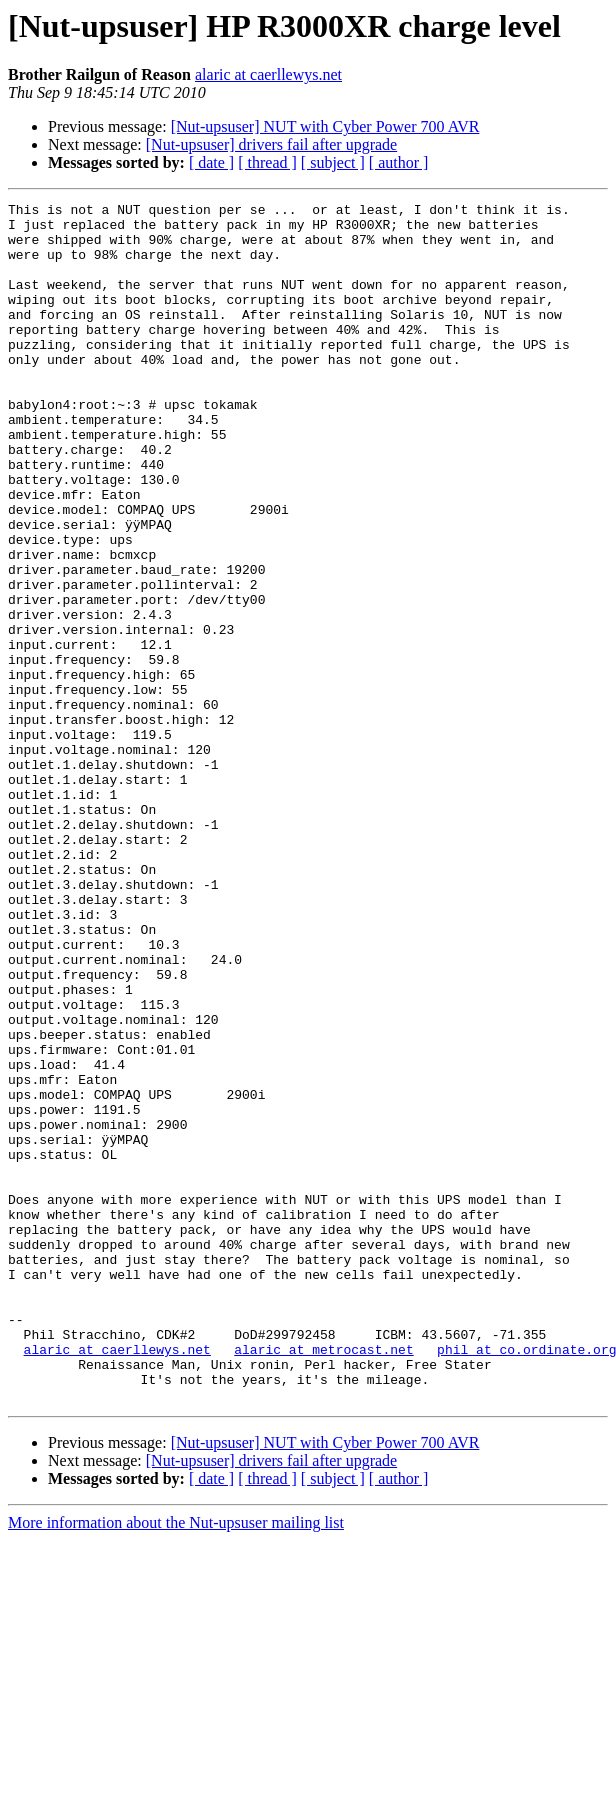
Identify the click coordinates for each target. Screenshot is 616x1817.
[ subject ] (333, 162)
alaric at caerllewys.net (268, 74)
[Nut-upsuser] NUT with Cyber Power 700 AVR (325, 126)
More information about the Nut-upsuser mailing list (176, 1762)
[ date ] (211, 162)
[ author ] (399, 162)
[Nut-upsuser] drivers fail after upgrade (271, 144)
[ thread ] (267, 162)
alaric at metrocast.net (323, 1580)
